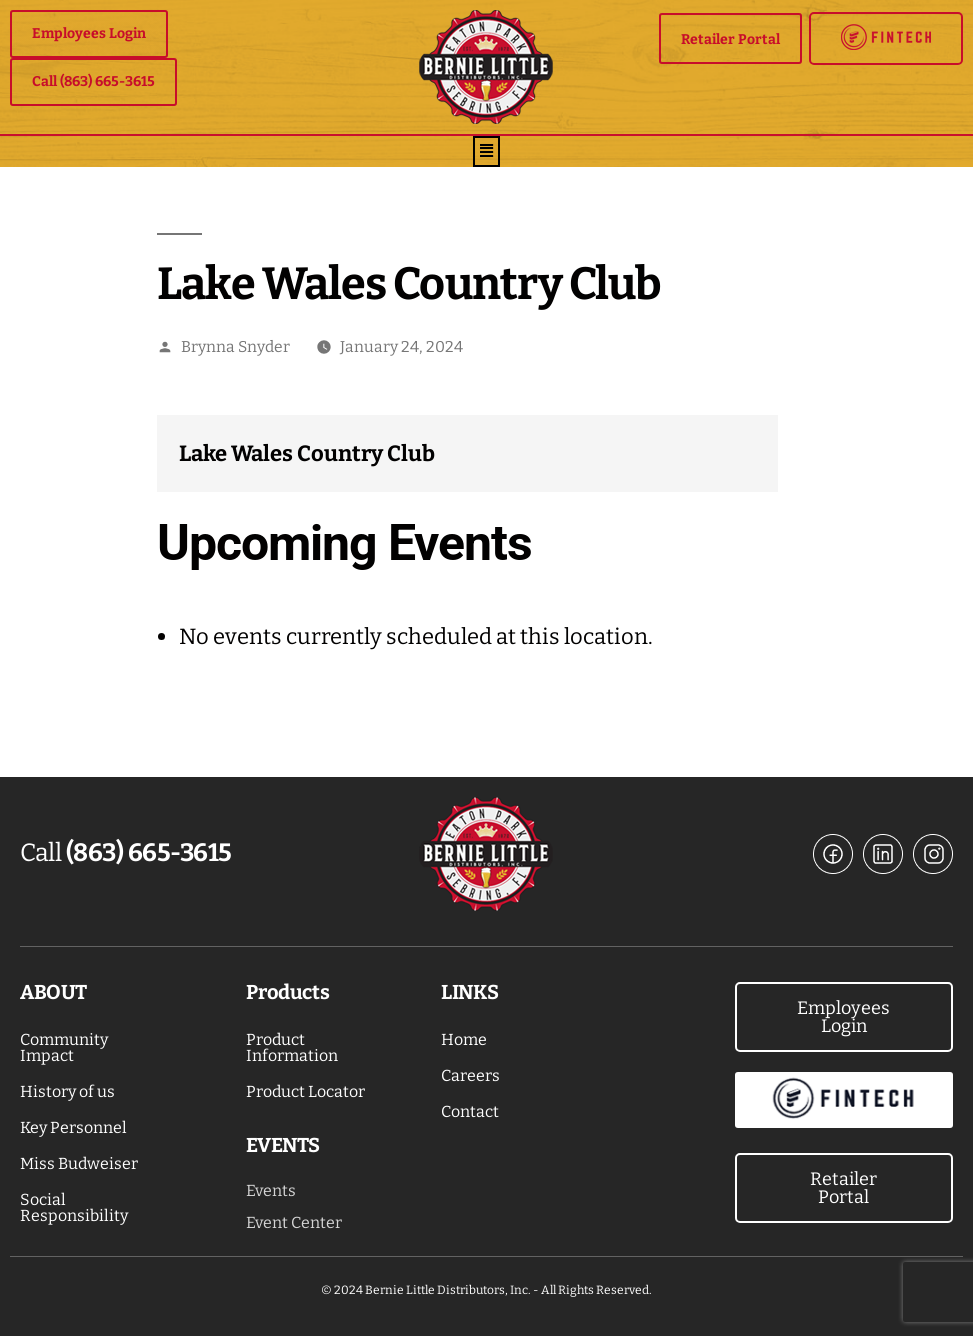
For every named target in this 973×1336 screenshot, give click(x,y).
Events (271, 1190)
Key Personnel (73, 1127)
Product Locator (305, 1091)
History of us (67, 1091)
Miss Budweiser (79, 1163)
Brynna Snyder (235, 346)
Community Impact (64, 1047)
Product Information (292, 1047)
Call (126, 853)
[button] (487, 151)
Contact (470, 1111)
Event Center (294, 1222)
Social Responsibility (74, 1207)
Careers (470, 1075)
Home (464, 1039)
